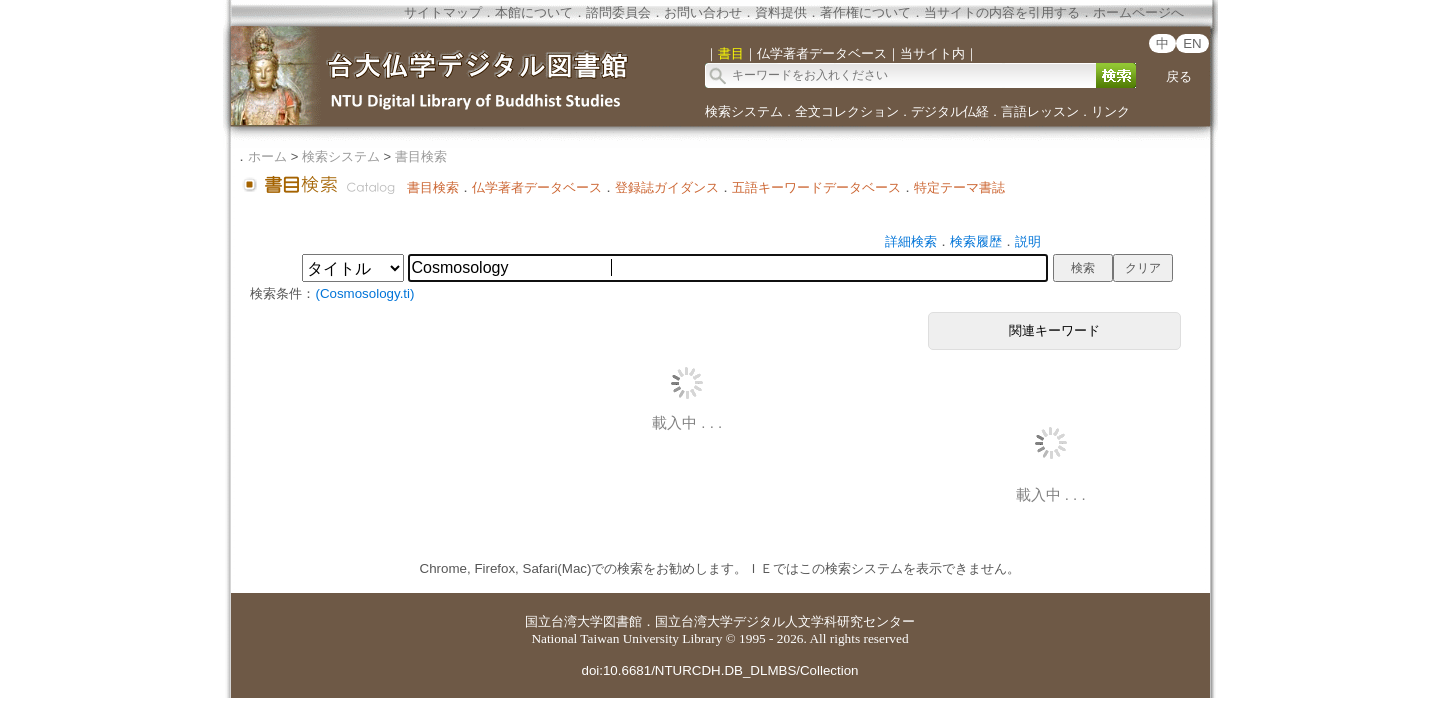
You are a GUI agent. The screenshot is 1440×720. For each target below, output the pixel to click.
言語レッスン (1040, 111)
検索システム (744, 111)
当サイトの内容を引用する (1002, 12)
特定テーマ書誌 (959, 187)
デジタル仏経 (950, 111)
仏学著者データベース (537, 187)
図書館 (622, 621)
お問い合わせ (703, 12)
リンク (1110, 111)
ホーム (267, 156)
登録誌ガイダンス (667, 187)
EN (1192, 43)
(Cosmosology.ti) (364, 293)
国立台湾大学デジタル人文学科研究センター (785, 621)
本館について (534, 12)
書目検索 (421, 156)
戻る (1179, 76)
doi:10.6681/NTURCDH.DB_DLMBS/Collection (719, 670)
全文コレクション (847, 111)
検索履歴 (976, 241)
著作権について (865, 12)
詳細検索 (911, 241)
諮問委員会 (618, 12)
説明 (1028, 241)
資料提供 (781, 12)
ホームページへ (1138, 12)
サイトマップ (443, 12)
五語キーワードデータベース (816, 187)
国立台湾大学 (564, 621)
